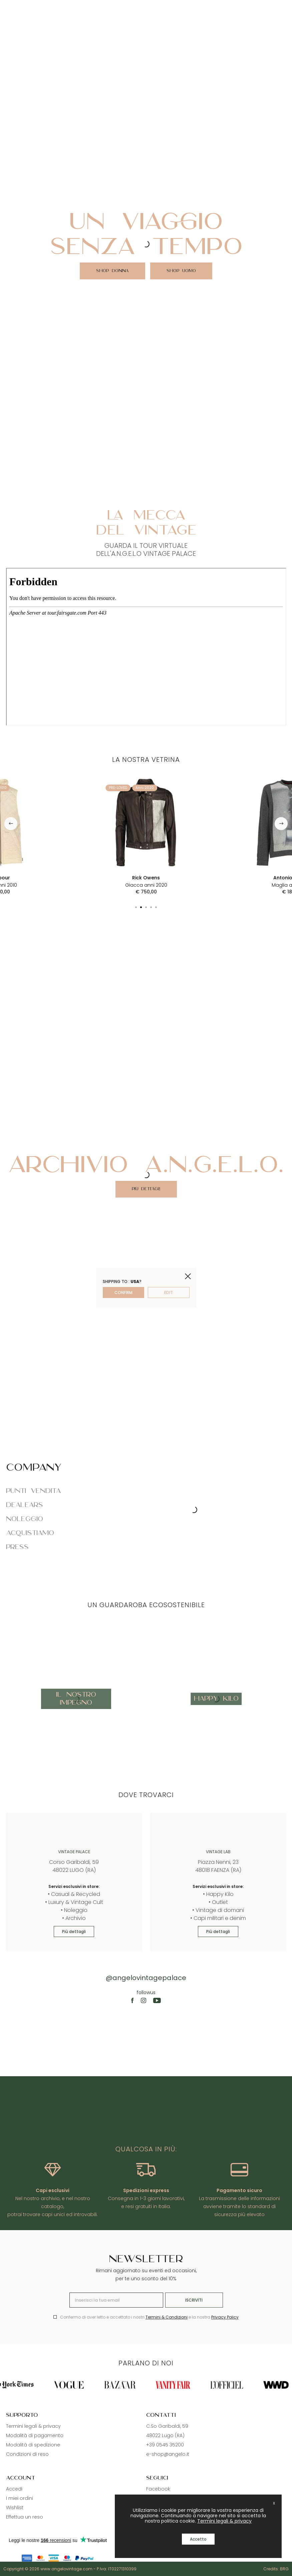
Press (17, 1546)
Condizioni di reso (27, 2454)
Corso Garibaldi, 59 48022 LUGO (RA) (74, 1866)
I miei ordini (19, 2498)
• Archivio (74, 1918)
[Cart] (285, 9)
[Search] (273, 9)
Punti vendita (33, 1490)
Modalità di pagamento (34, 2435)
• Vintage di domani (218, 1910)
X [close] (274, 2503)
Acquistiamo (30, 1532)
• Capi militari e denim (218, 1918)
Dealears (24, 1504)
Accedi (14, 2489)
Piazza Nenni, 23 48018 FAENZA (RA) (218, 1866)
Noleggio (24, 1518)
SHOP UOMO (181, 270)
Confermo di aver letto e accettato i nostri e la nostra (149, 2317)
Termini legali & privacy (33, 2426)
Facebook (158, 2489)
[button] (10, 823)
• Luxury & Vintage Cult (74, 1902)
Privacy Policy (225, 2317)
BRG (284, 2569)
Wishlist (14, 2507)
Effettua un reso (24, 2517)
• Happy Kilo (218, 1894)
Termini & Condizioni (166, 2317)
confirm (123, 1292)
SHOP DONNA (112, 270)
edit (168, 1292)
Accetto (198, 2539)
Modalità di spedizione (33, 2444)
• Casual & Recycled (74, 1894)
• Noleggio (74, 1910)
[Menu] (6, 9)
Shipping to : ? (122, 1281)
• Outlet (218, 1902)
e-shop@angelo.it (167, 2454)
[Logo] (146, 8)
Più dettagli (146, 1189)
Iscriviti (194, 2300)
